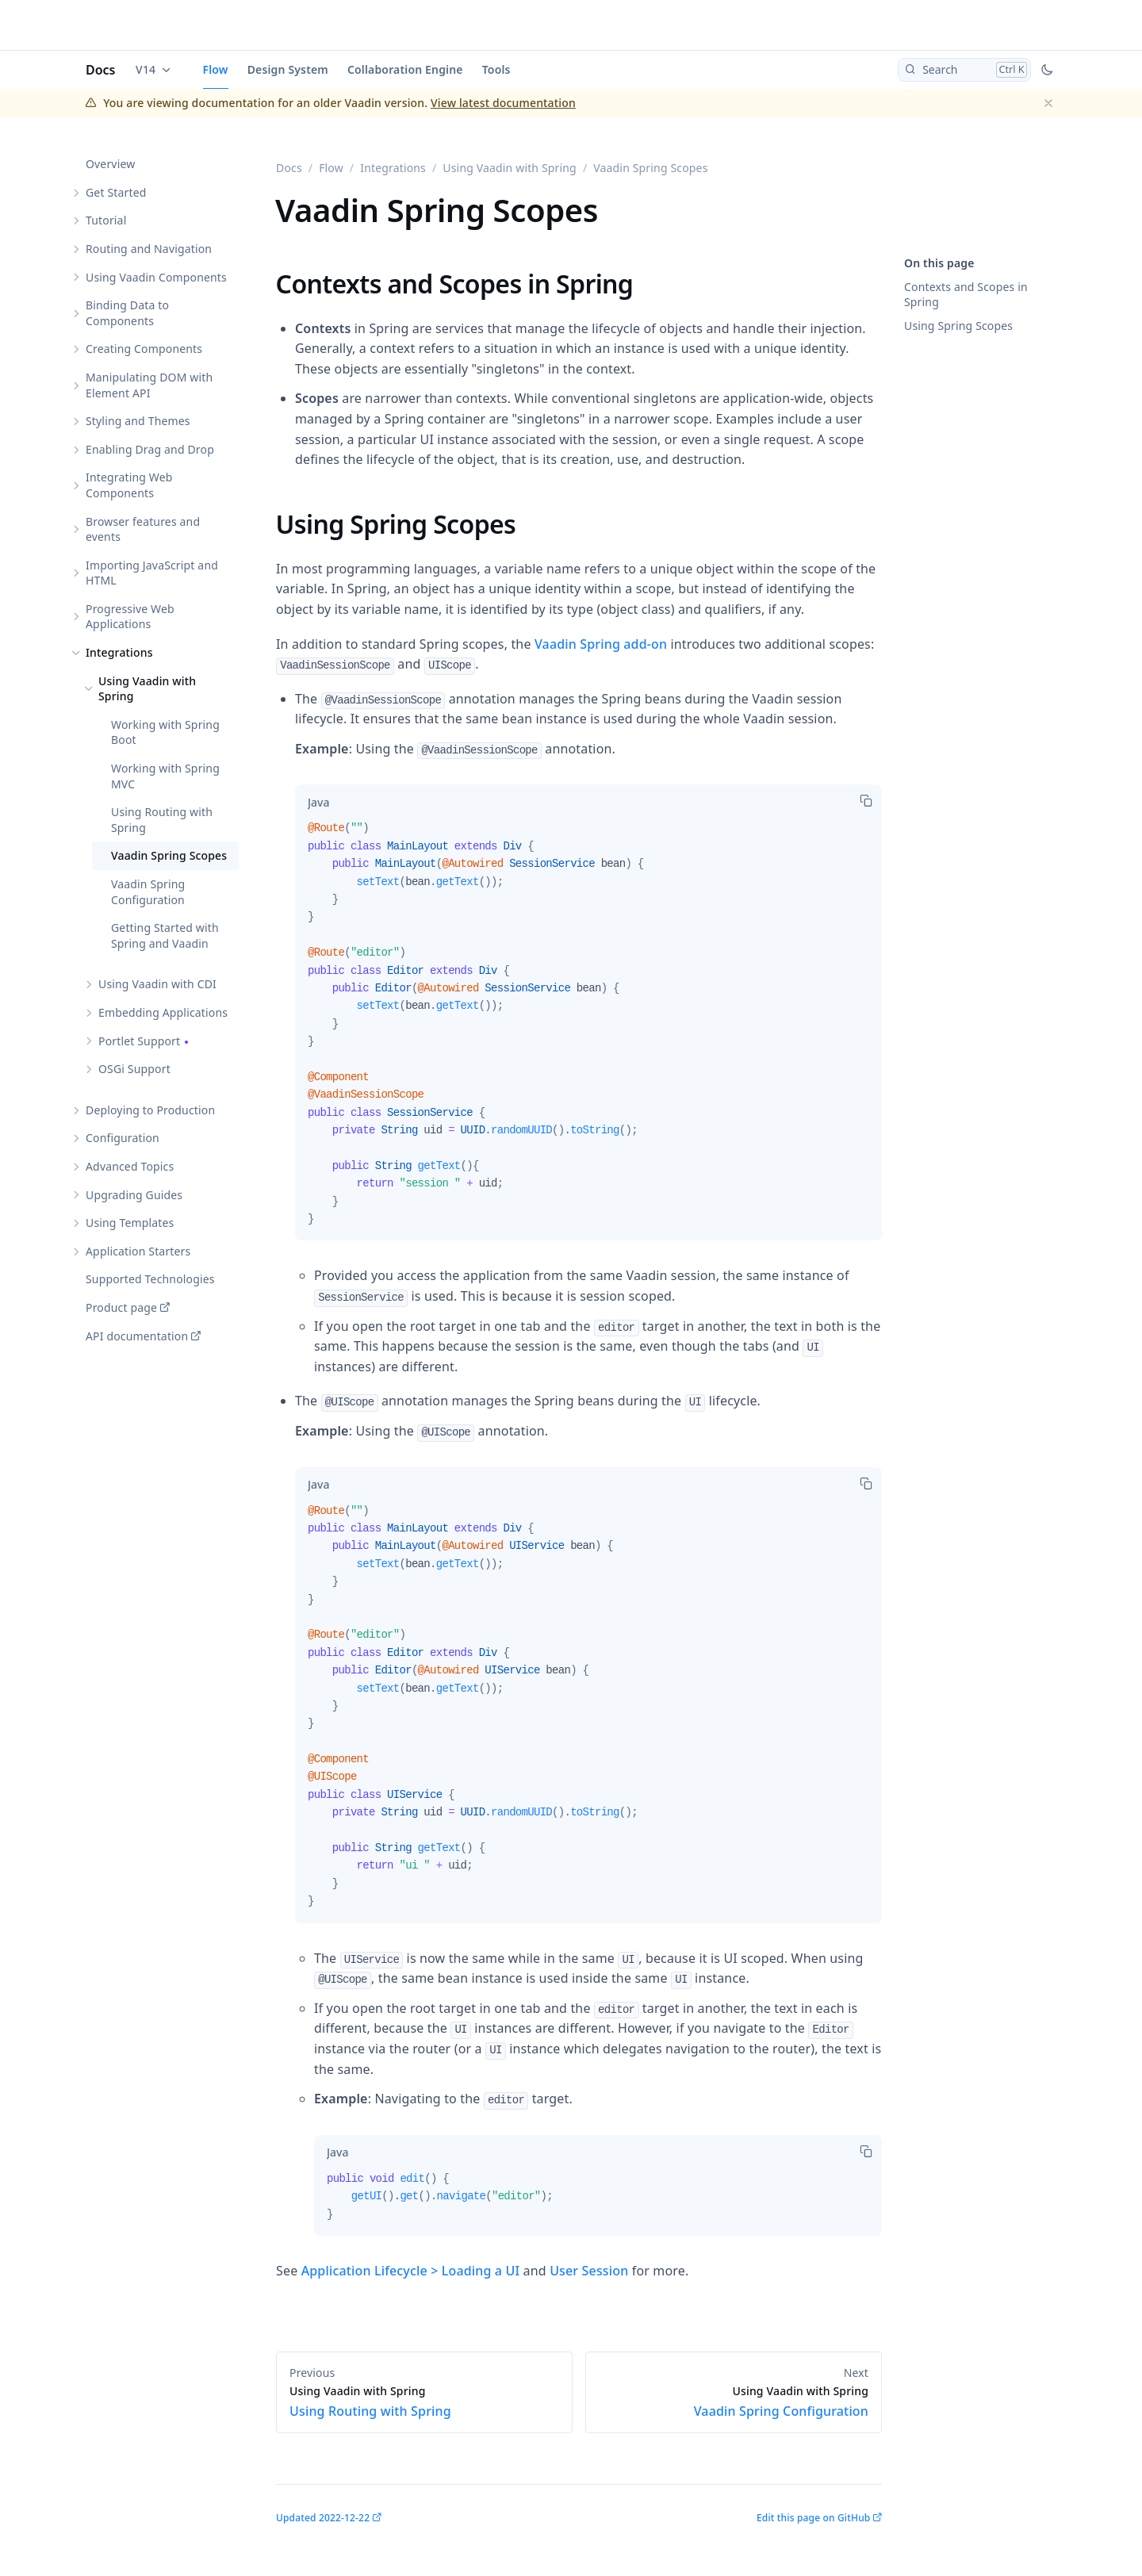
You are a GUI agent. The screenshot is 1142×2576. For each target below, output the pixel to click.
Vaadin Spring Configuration (148, 891)
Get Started (116, 192)
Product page (121, 1307)
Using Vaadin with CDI (157, 983)
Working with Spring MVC (165, 776)
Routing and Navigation (149, 248)
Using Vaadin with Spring (147, 688)
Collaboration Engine (405, 69)
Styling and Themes (138, 420)
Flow (215, 69)
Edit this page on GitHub (813, 2517)
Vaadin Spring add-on (601, 644)
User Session (589, 2270)
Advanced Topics (130, 1166)
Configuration (122, 1137)
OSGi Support (134, 1068)
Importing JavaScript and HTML (152, 573)
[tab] (318, 802)
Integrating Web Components (129, 485)
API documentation (137, 1336)
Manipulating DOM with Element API (149, 385)
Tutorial (106, 220)
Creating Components (144, 348)
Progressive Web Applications (130, 616)
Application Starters (138, 1251)
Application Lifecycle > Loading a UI (410, 2270)
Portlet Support (139, 1040)
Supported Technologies (150, 1278)
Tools (496, 69)
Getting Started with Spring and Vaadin (165, 935)
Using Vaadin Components (156, 277)
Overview (110, 163)
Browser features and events (143, 529)
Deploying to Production (150, 1109)
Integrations (119, 652)
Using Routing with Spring (162, 819)
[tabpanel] (588, 1029)
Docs (101, 70)
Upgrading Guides (134, 1194)
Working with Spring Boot (165, 732)
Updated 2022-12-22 (323, 2517)
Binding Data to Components (127, 312)
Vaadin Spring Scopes (169, 855)
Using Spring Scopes (958, 325)
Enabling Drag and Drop (150, 449)
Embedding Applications (163, 1012)
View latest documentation (503, 102)
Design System (287, 69)
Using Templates (130, 1222)
